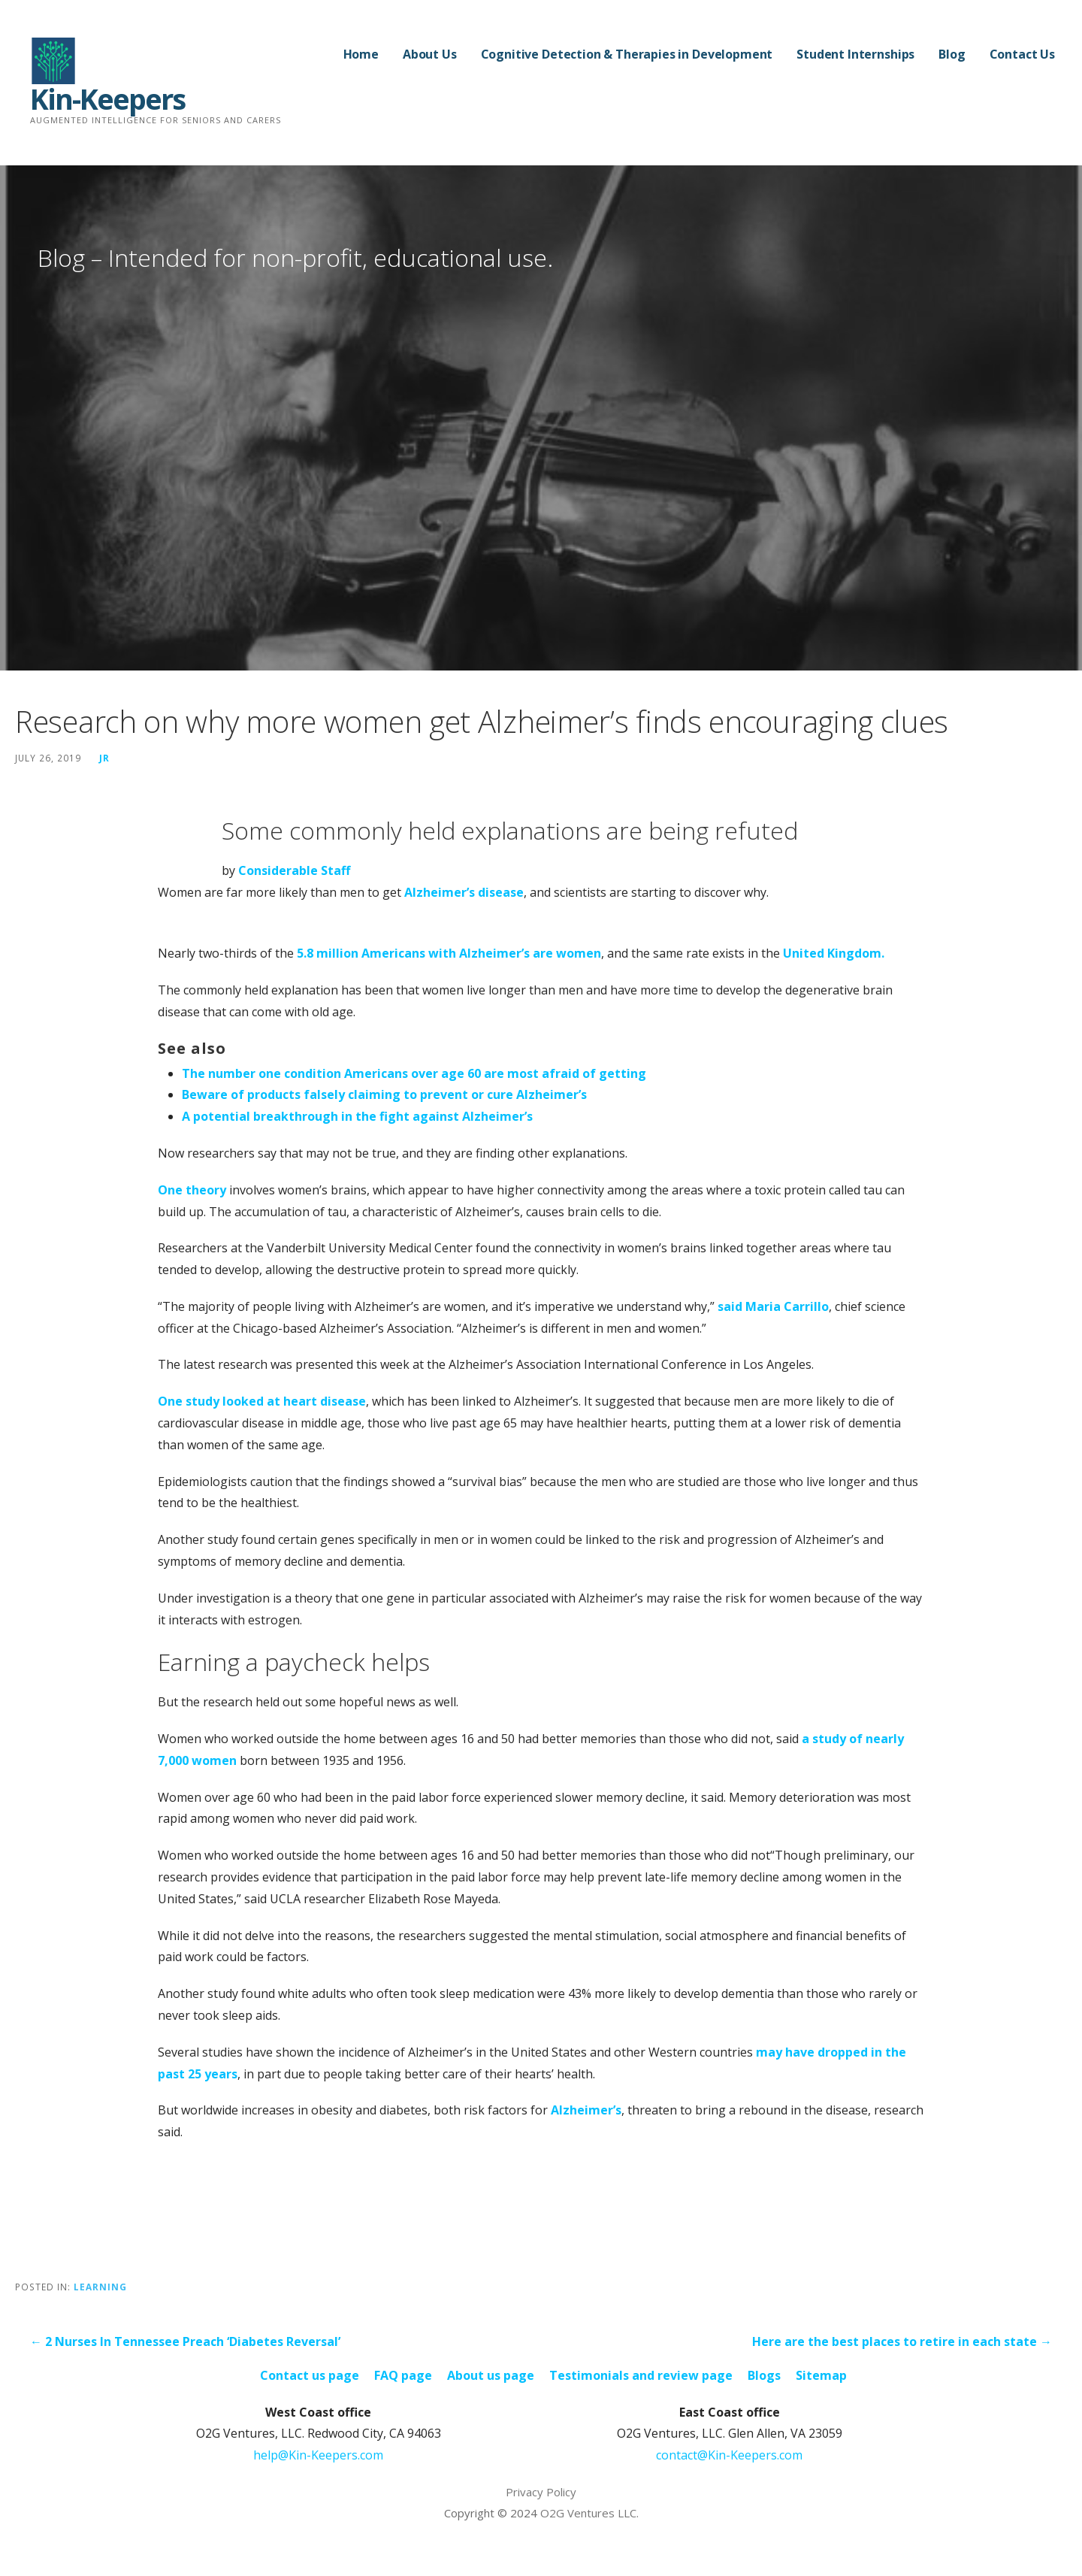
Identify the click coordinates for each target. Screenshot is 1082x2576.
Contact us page (309, 2375)
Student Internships (855, 54)
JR (104, 758)
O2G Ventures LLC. (589, 2512)
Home (361, 54)
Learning (100, 2287)
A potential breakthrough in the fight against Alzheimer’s (357, 1116)
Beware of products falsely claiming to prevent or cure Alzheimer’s (384, 1094)
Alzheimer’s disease (464, 892)
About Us (430, 54)
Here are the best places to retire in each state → (902, 2341)
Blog (951, 54)
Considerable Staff (294, 870)
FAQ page (403, 2375)
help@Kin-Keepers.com (318, 2455)
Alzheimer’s (586, 2110)
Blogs (764, 2375)
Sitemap (821, 2375)
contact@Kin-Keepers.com (729, 2455)
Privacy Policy (541, 2491)
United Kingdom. (833, 953)
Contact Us (1022, 54)
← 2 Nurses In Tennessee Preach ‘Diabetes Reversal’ (185, 2341)
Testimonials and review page (641, 2375)
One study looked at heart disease (262, 1401)
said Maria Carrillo (773, 1306)
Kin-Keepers (107, 98)
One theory (192, 1190)
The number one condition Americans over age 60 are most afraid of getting (414, 1073)
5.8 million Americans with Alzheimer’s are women (449, 953)
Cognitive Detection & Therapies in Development (627, 54)
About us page (490, 2375)
